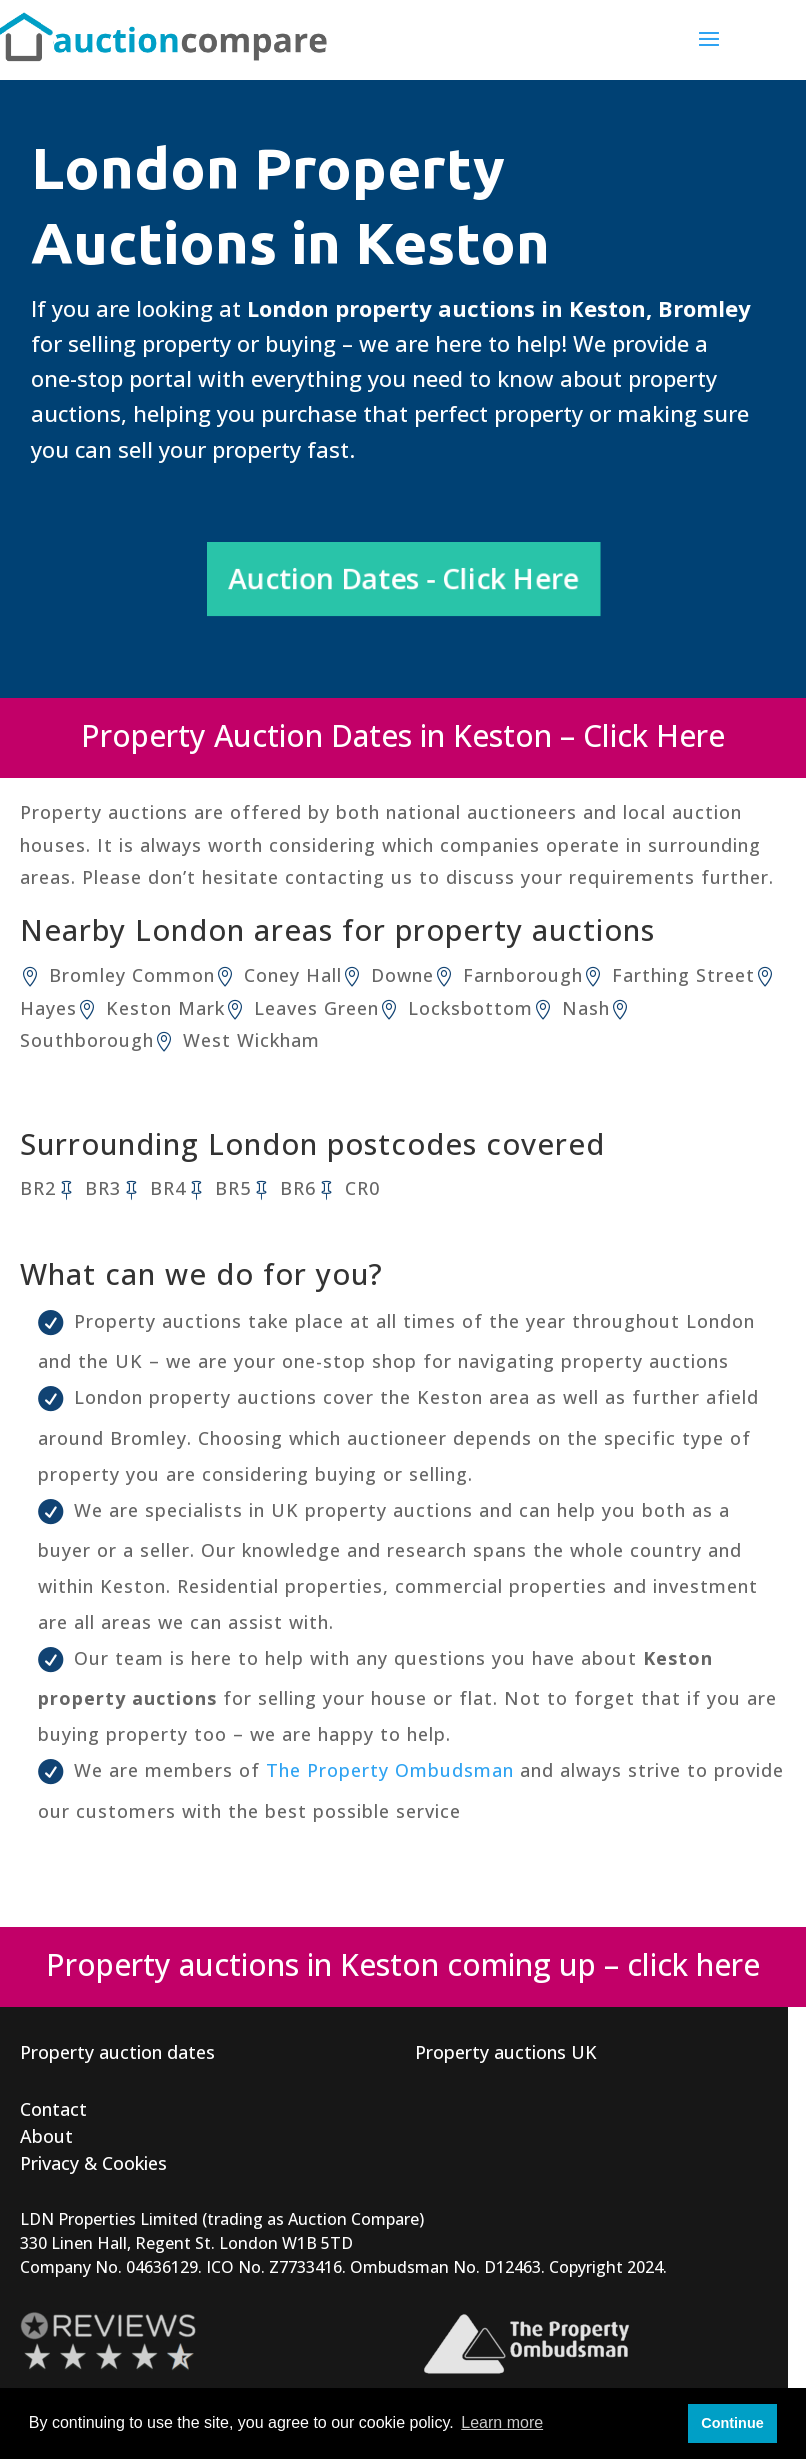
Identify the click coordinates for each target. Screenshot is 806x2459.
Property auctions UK (506, 2052)
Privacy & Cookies (93, 2163)
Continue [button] (732, 2423)
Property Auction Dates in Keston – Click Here (403, 735)
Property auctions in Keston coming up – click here (403, 1964)
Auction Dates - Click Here (403, 578)
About (46, 2136)
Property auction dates (117, 2052)
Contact (53, 2109)
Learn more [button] (502, 2422)
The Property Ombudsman (390, 1770)
